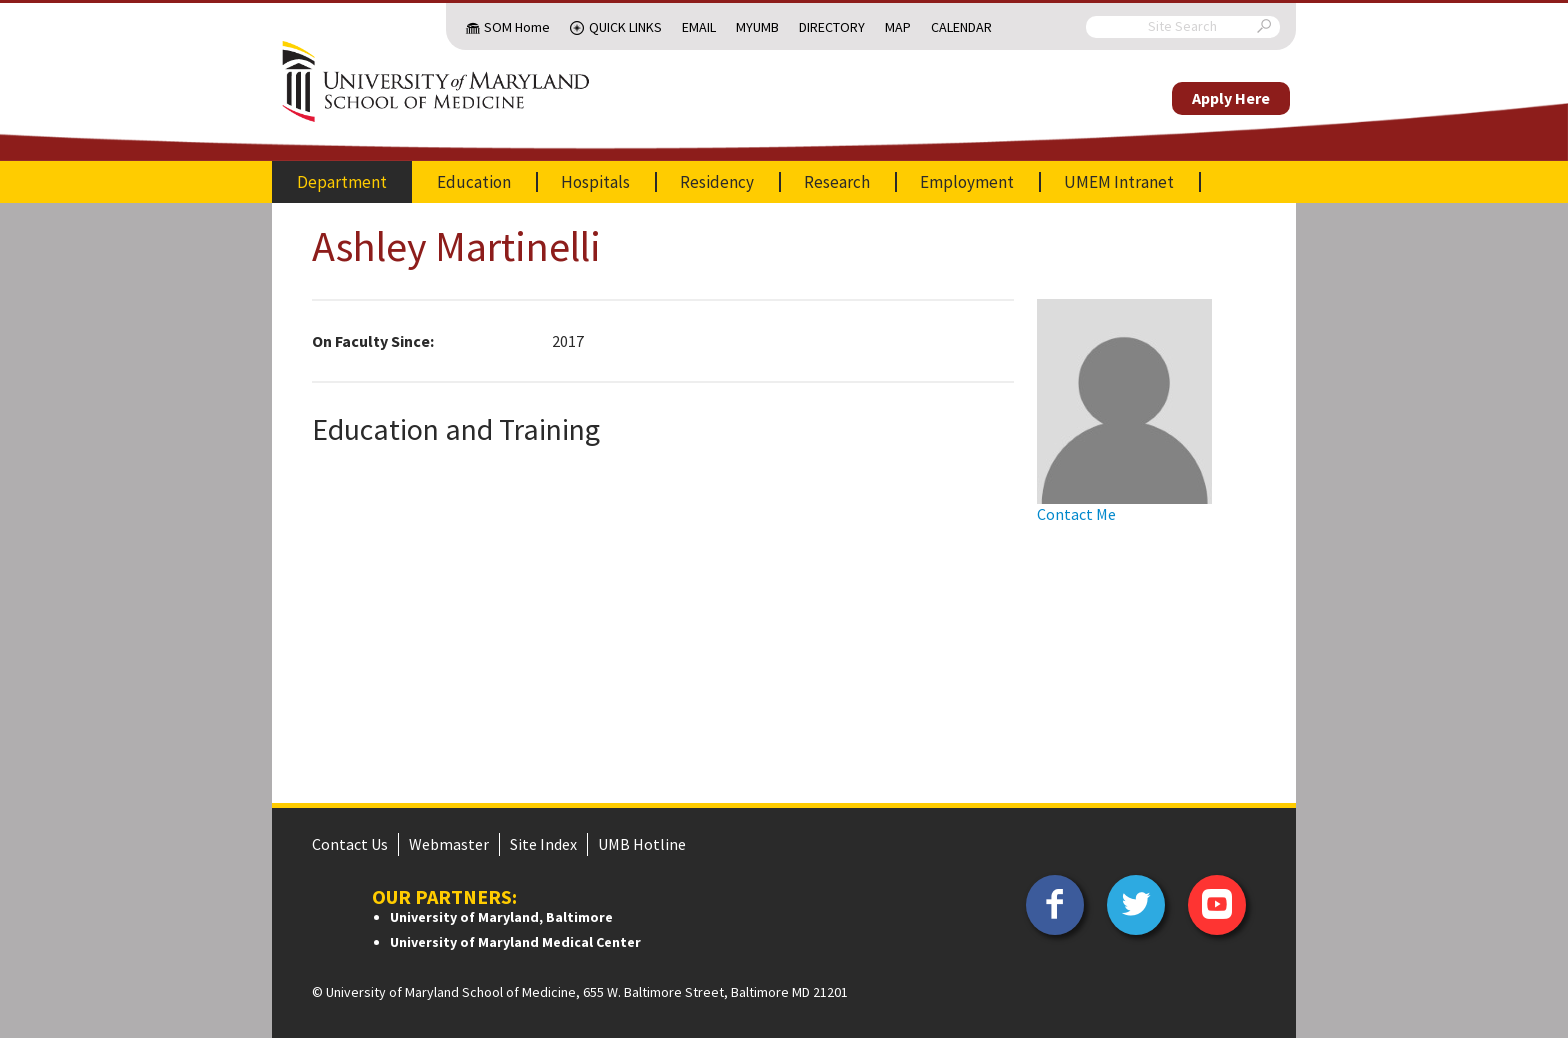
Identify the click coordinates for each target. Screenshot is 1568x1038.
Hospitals (595, 182)
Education (474, 182)
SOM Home (517, 27)
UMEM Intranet (1119, 182)
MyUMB (757, 27)
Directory (832, 27)
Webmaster (449, 844)
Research (837, 182)
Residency (717, 182)
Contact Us (350, 844)
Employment (967, 182)
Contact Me (1076, 514)
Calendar (961, 27)
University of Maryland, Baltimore (501, 917)
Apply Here (1231, 98)
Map (898, 27)
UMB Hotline (642, 844)
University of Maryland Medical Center (515, 942)
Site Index (543, 844)
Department (342, 182)
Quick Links (625, 27)
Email (699, 27)
